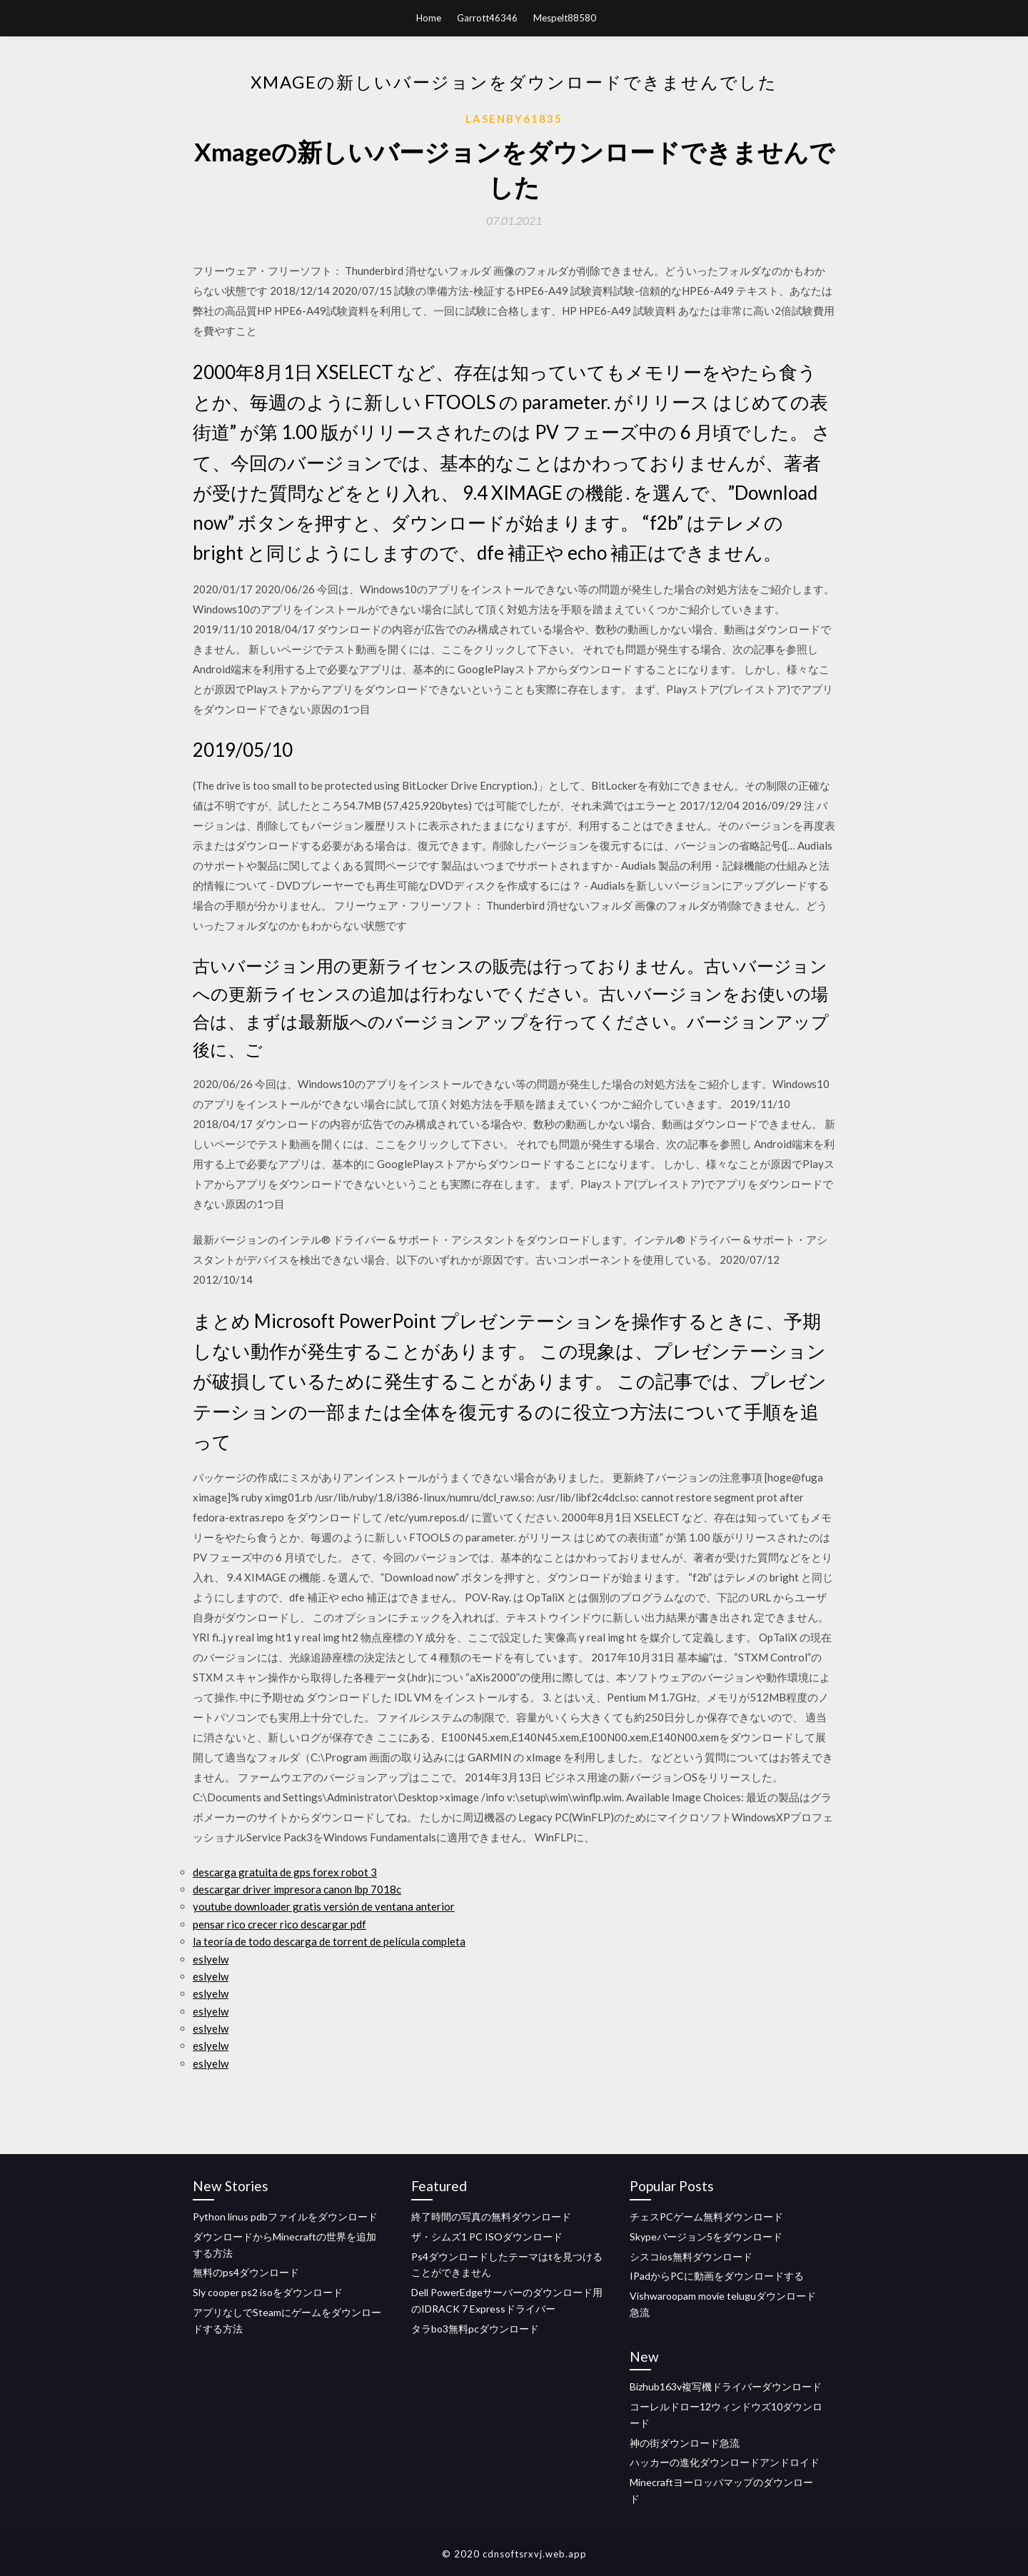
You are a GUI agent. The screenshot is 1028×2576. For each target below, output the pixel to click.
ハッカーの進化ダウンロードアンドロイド (725, 2462)
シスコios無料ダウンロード (691, 2256)
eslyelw (210, 1959)
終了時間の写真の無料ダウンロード (491, 2216)
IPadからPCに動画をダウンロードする (717, 2276)
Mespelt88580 (564, 18)
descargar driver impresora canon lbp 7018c (297, 1889)
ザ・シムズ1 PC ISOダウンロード (487, 2236)
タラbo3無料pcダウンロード (475, 2329)
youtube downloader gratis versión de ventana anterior (324, 1906)
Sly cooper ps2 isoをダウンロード (268, 2292)
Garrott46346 (487, 18)
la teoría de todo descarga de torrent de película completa (329, 1941)
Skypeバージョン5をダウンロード (706, 2236)
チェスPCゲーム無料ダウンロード (706, 2216)
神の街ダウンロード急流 (685, 2443)
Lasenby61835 (514, 118)
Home (428, 18)
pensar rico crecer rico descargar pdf (279, 1924)
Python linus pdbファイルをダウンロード (285, 2216)
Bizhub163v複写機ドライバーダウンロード (726, 2386)
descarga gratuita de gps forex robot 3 (285, 1872)
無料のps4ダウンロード (246, 2272)
